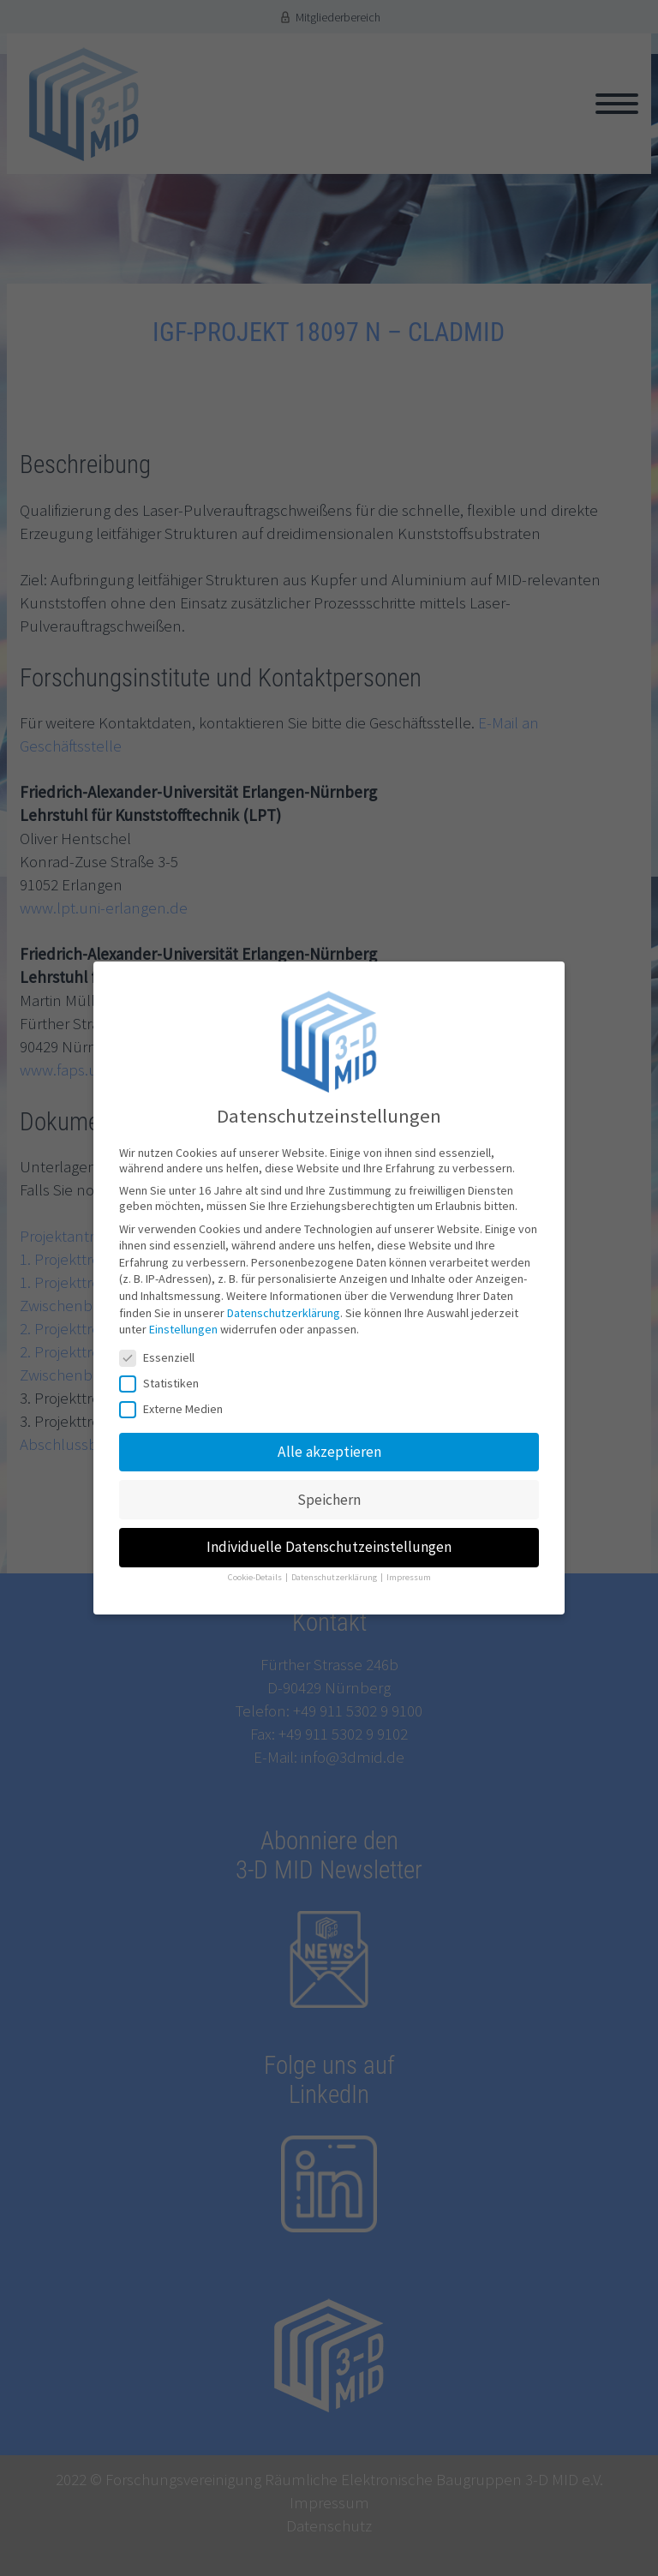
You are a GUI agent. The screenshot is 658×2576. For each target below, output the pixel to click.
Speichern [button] (329, 1499)
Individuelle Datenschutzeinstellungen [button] (329, 1546)
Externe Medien (176, 1409)
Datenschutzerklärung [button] (335, 1577)
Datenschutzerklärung (283, 1313)
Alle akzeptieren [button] (329, 1451)
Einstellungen (183, 1329)
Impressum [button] (408, 1577)
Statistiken (164, 1383)
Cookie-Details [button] (256, 1577)
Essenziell (162, 1357)
